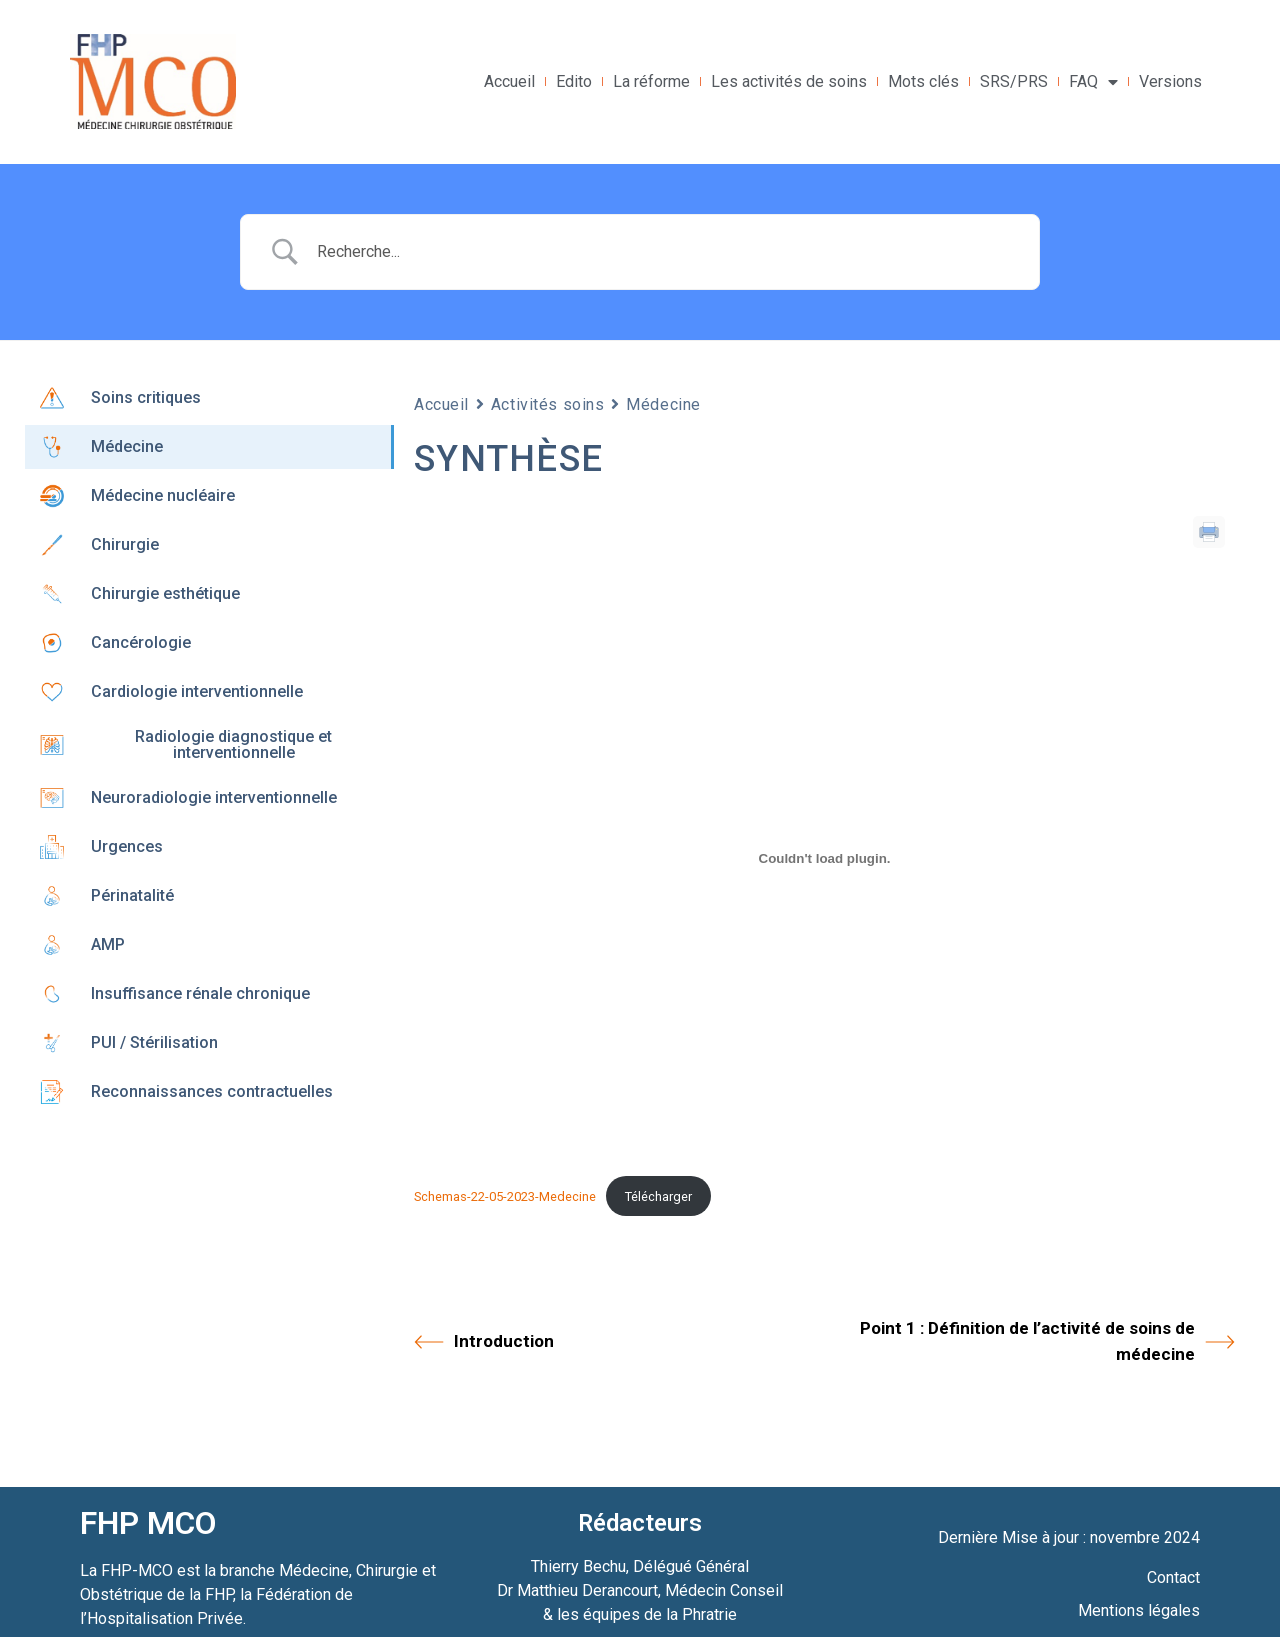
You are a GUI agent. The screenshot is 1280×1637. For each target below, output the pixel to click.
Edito (574, 81)
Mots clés (923, 81)
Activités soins (547, 404)
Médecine (663, 404)
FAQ (1093, 82)
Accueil (509, 81)
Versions (1170, 81)
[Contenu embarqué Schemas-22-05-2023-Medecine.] (824, 858)
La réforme (651, 81)
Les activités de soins (789, 81)
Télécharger (658, 1196)
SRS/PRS (1014, 81)
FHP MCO (148, 1523)
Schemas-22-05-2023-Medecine (505, 1196)
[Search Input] (665, 252)
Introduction (484, 1342)
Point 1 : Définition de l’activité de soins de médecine (1047, 1341)
